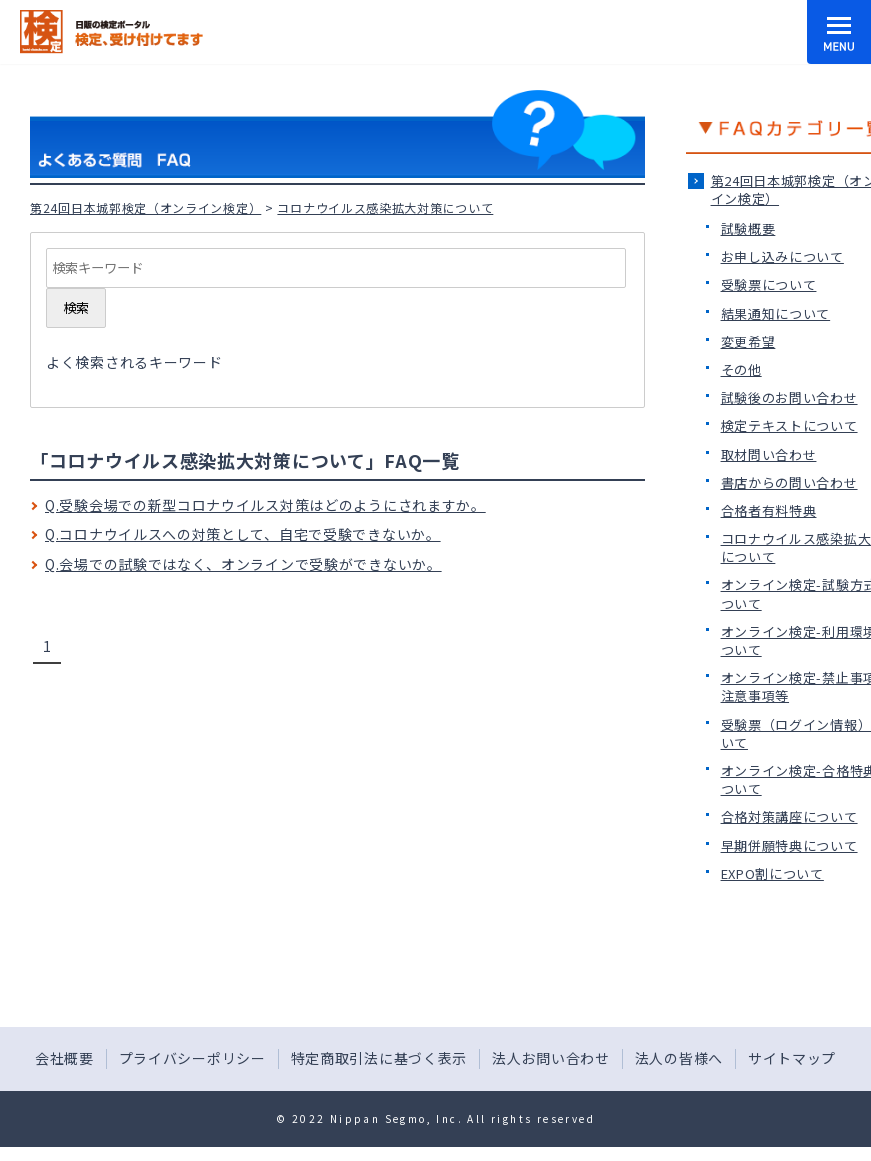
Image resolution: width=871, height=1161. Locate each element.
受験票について (769, 284)
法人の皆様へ (679, 1058)
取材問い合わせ (769, 454)
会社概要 (64, 1058)
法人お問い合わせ (551, 1058)
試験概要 (748, 228)
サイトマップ (792, 1058)
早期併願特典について (789, 845)
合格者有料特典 (769, 510)
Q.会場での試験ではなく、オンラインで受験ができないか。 (243, 564)
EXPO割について (772, 873)
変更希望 (748, 341)
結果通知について (776, 313)
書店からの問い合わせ (789, 482)
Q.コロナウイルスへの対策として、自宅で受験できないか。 (243, 534)
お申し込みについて (782, 256)
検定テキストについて (789, 425)
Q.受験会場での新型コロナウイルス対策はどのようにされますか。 (265, 505)
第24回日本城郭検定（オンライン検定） (145, 207)
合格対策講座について (789, 816)
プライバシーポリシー (192, 1058)
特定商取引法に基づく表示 (379, 1058)
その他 (741, 369)
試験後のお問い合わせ (789, 397)
